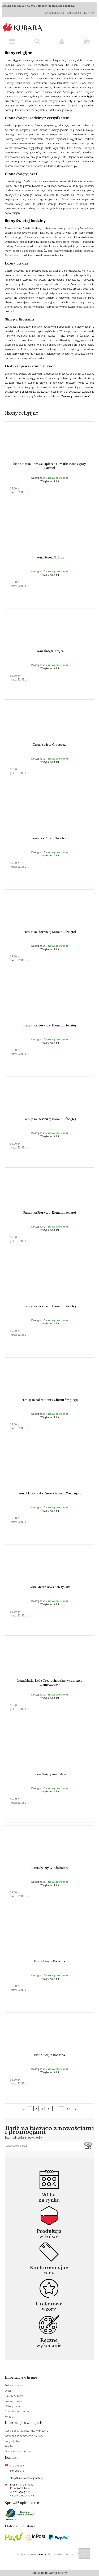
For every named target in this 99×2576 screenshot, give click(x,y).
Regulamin (10, 2446)
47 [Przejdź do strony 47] (68, 2109)
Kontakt (90, 12)
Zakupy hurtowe (14, 2395)
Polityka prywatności (16, 2385)
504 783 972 (17, 2470)
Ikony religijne (18, 52)
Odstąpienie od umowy (18, 2451)
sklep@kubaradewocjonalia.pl (26, 2478)
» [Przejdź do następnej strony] (75, 2109)
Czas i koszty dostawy (17, 2411)
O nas (8, 2390)
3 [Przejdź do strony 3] (42, 2109)
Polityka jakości (13, 2401)
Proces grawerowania (75, 396)
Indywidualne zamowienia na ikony (24, 2436)
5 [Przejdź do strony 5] (55, 2109)
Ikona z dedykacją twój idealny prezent (26, 2430)
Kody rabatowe (13, 2441)
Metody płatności (14, 2406)
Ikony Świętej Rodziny (25, 220)
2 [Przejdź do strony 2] (36, 2109)
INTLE (42, 2554)
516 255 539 (17, 2465)
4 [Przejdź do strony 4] (48, 2109)
